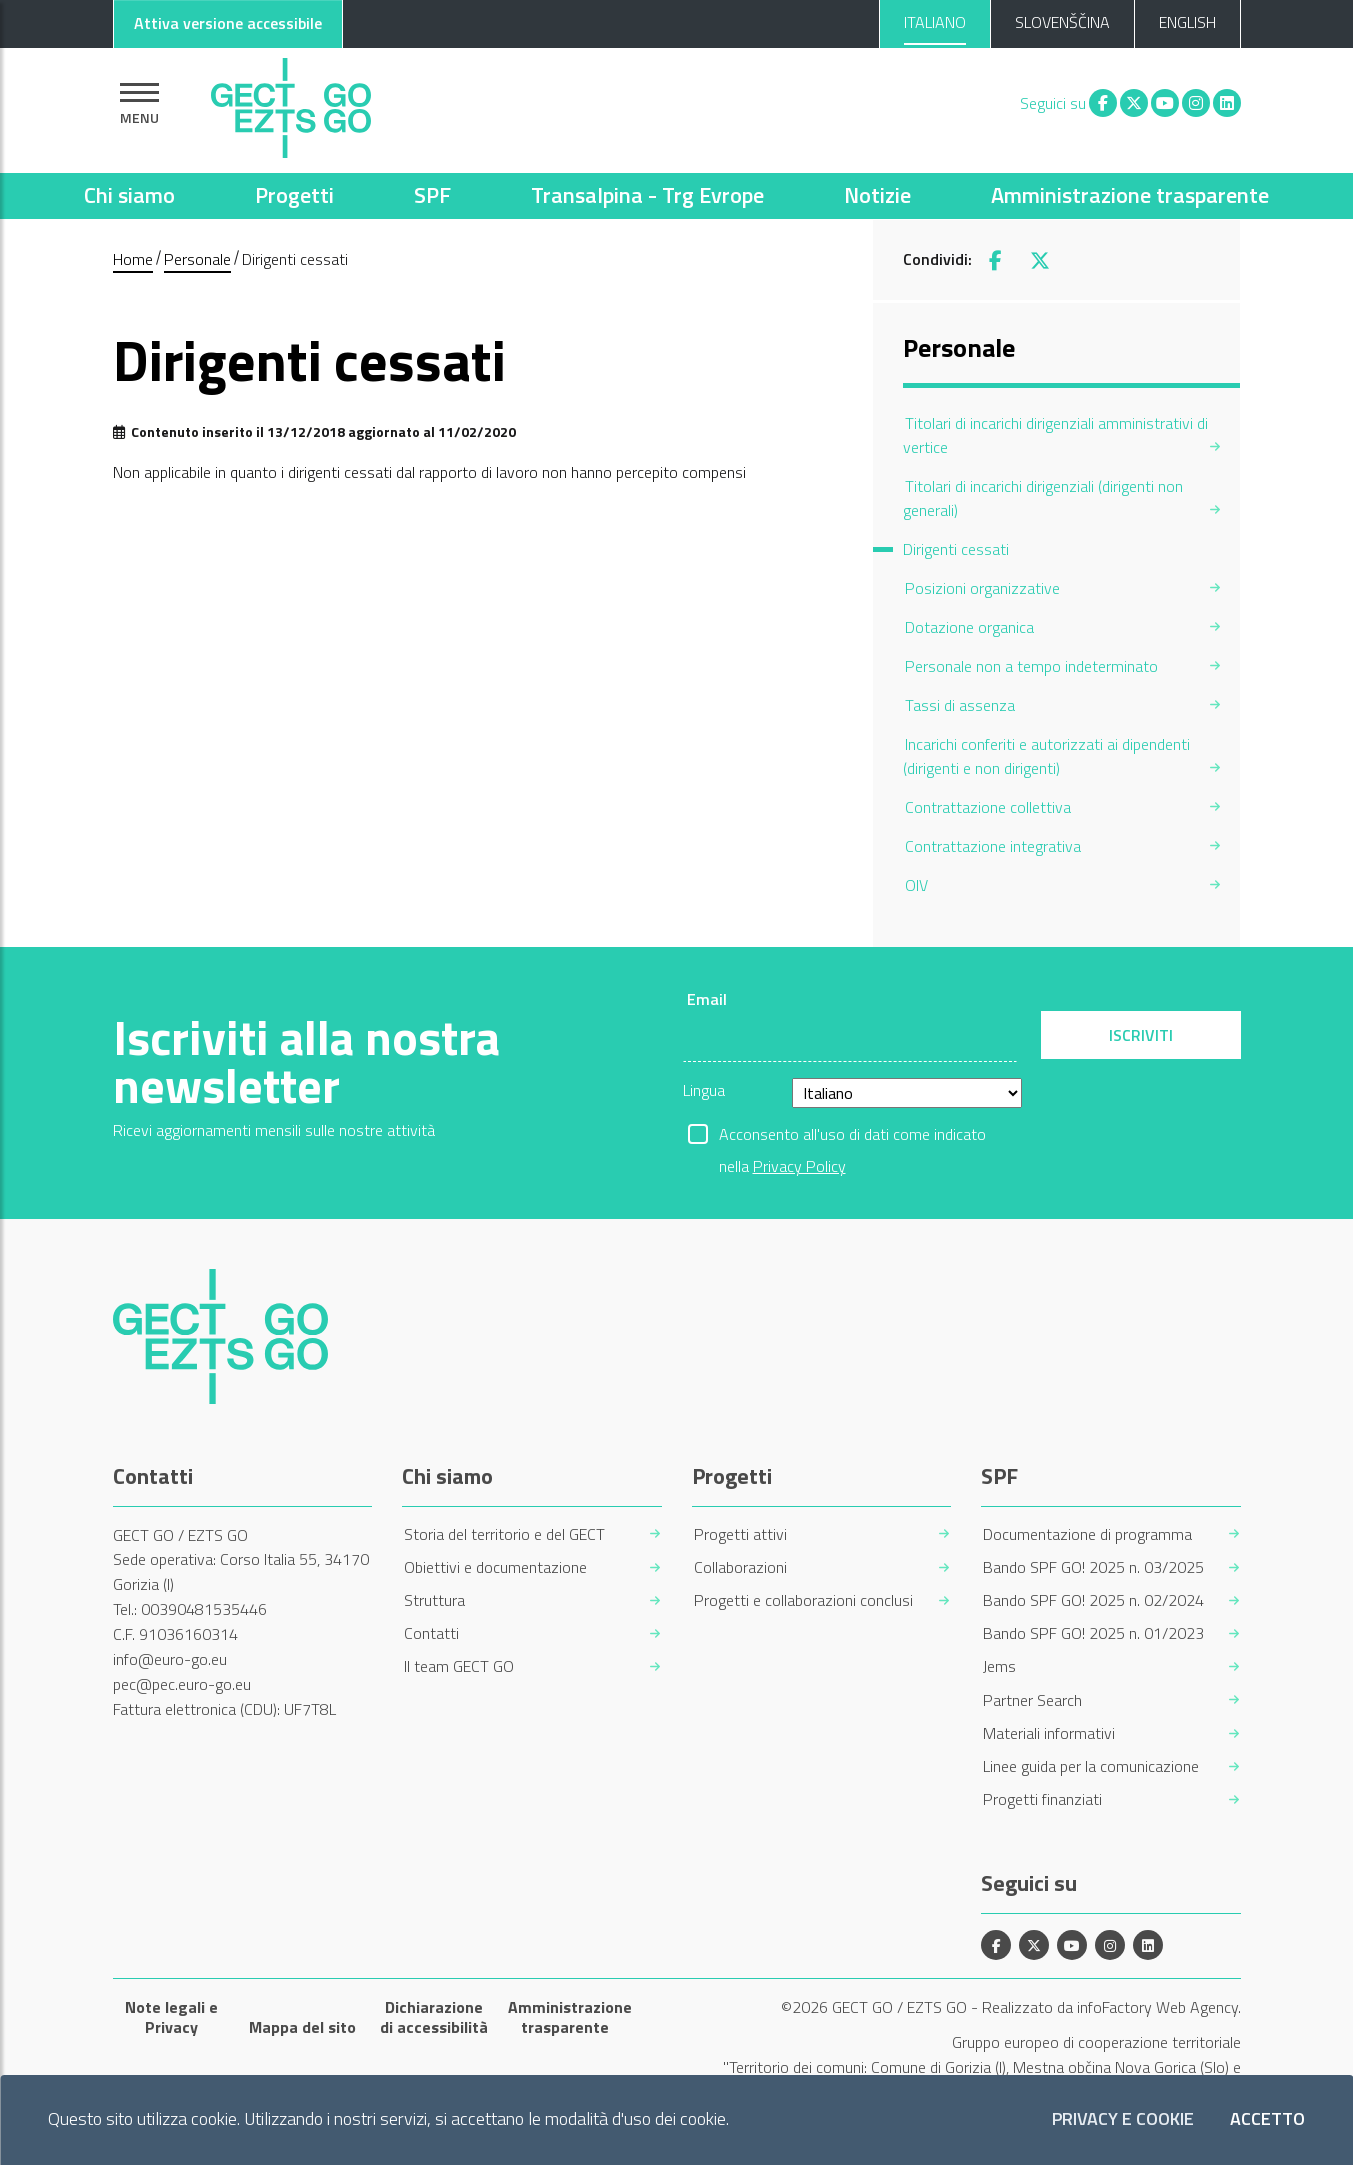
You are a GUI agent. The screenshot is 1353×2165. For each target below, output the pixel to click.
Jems (999, 1666)
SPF (432, 195)
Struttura (434, 1600)
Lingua (704, 1090)
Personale (197, 259)
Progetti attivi (740, 1534)
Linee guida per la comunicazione (1091, 1766)
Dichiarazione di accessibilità (434, 2017)
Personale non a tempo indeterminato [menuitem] (1031, 666)
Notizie (877, 195)
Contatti (431, 1633)
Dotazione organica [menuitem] (969, 627)
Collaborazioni (740, 1567)
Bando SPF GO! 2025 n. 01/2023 (1093, 1633)
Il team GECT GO (459, 1666)
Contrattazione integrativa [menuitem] (993, 846)
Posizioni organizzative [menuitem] (982, 588)
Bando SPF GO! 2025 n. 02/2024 (1093, 1600)
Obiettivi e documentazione (495, 1567)
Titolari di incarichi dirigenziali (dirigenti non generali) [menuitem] (1043, 498)
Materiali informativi (1049, 1733)
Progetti (294, 195)
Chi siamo (129, 195)
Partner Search (1032, 1700)
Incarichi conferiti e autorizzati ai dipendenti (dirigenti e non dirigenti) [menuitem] (1046, 756)
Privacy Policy (799, 1166)
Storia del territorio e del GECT (504, 1534)
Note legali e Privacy (171, 2017)
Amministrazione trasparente (1130, 195)
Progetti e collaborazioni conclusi (803, 1600)
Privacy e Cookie (1123, 2119)
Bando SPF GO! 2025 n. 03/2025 (1093, 1567)
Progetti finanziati (1042, 1799)
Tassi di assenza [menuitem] (960, 705)
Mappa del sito (302, 2027)
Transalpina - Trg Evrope (647, 195)
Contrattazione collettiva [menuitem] (988, 807)
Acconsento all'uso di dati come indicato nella (852, 1136)
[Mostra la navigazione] (139, 103)
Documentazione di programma (1087, 1534)
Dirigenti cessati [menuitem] (956, 549)
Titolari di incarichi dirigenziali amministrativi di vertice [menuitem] (1055, 435)
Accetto (1267, 2119)
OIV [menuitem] (916, 885)
